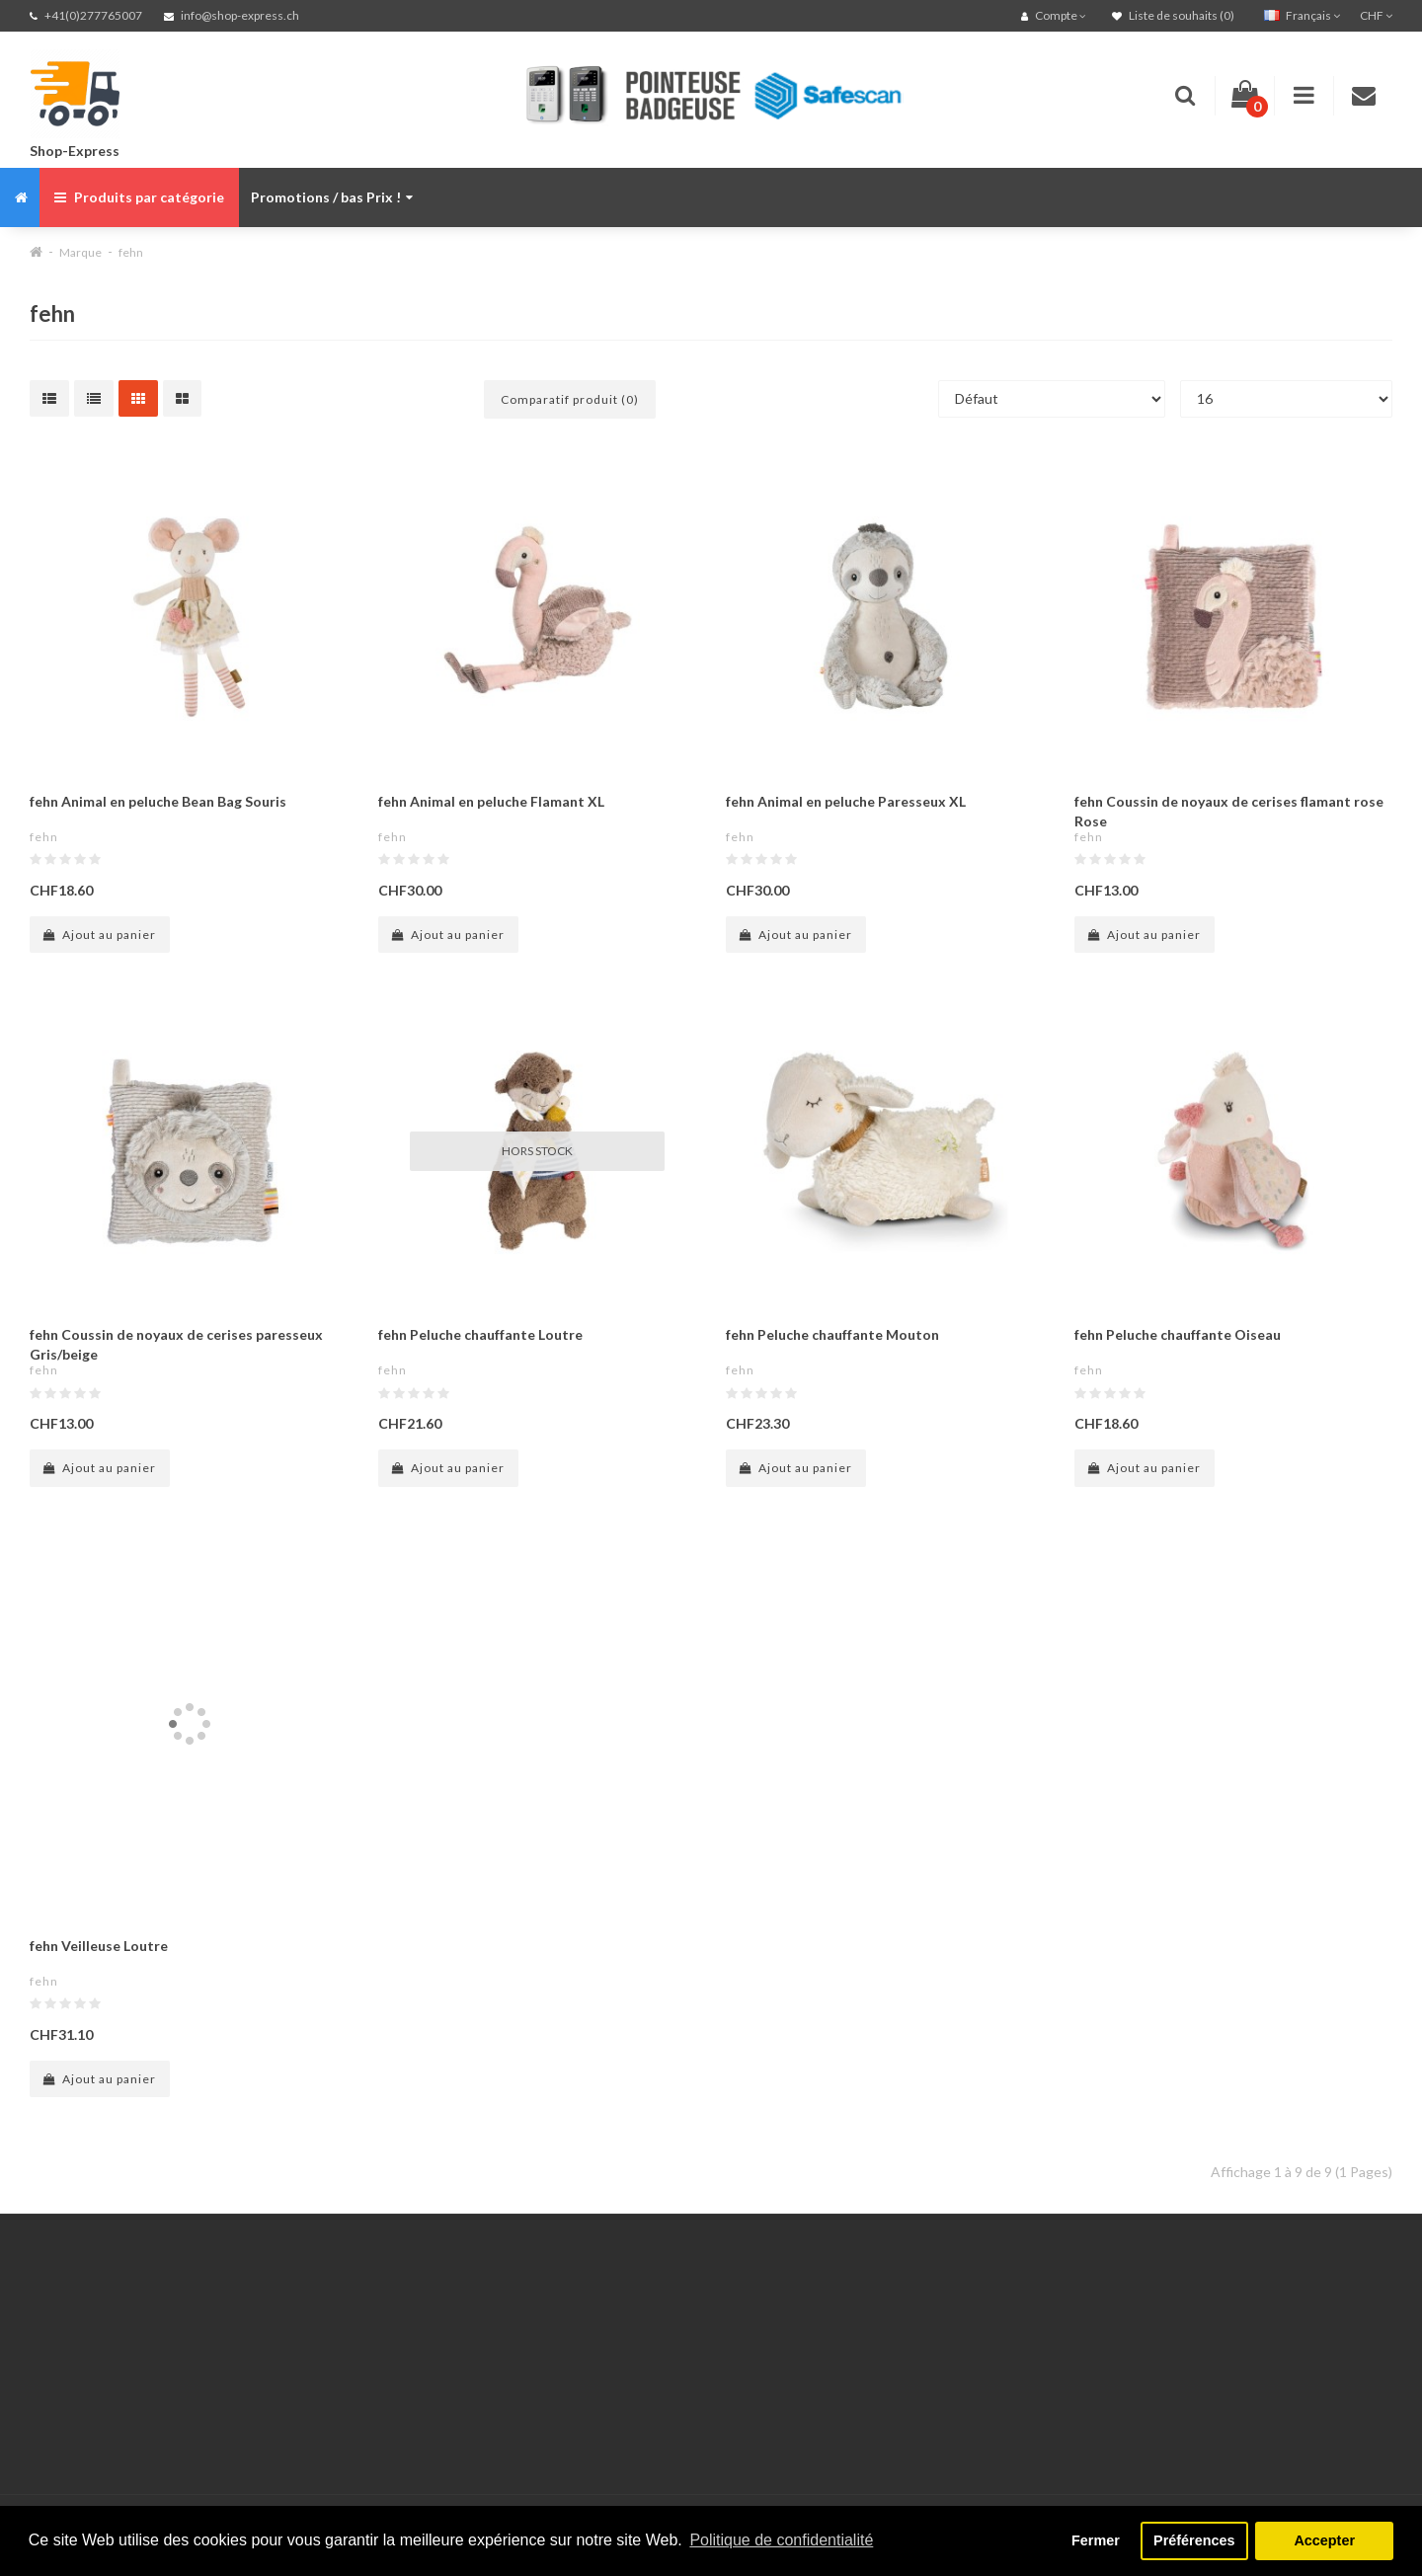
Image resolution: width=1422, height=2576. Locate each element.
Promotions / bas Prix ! (332, 197)
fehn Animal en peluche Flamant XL (491, 801)
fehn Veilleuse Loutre (99, 1945)
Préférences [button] (1193, 2540)
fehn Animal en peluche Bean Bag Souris (158, 801)
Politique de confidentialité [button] (781, 2540)
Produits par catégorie (139, 197)
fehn (130, 252)
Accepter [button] (1324, 2540)
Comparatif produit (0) (570, 399)
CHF (1376, 15)
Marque (80, 252)
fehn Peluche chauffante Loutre (480, 1334)
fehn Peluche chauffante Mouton (832, 1334)
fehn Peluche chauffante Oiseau (1177, 1334)
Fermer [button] (1095, 2540)
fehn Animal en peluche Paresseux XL (846, 801)
